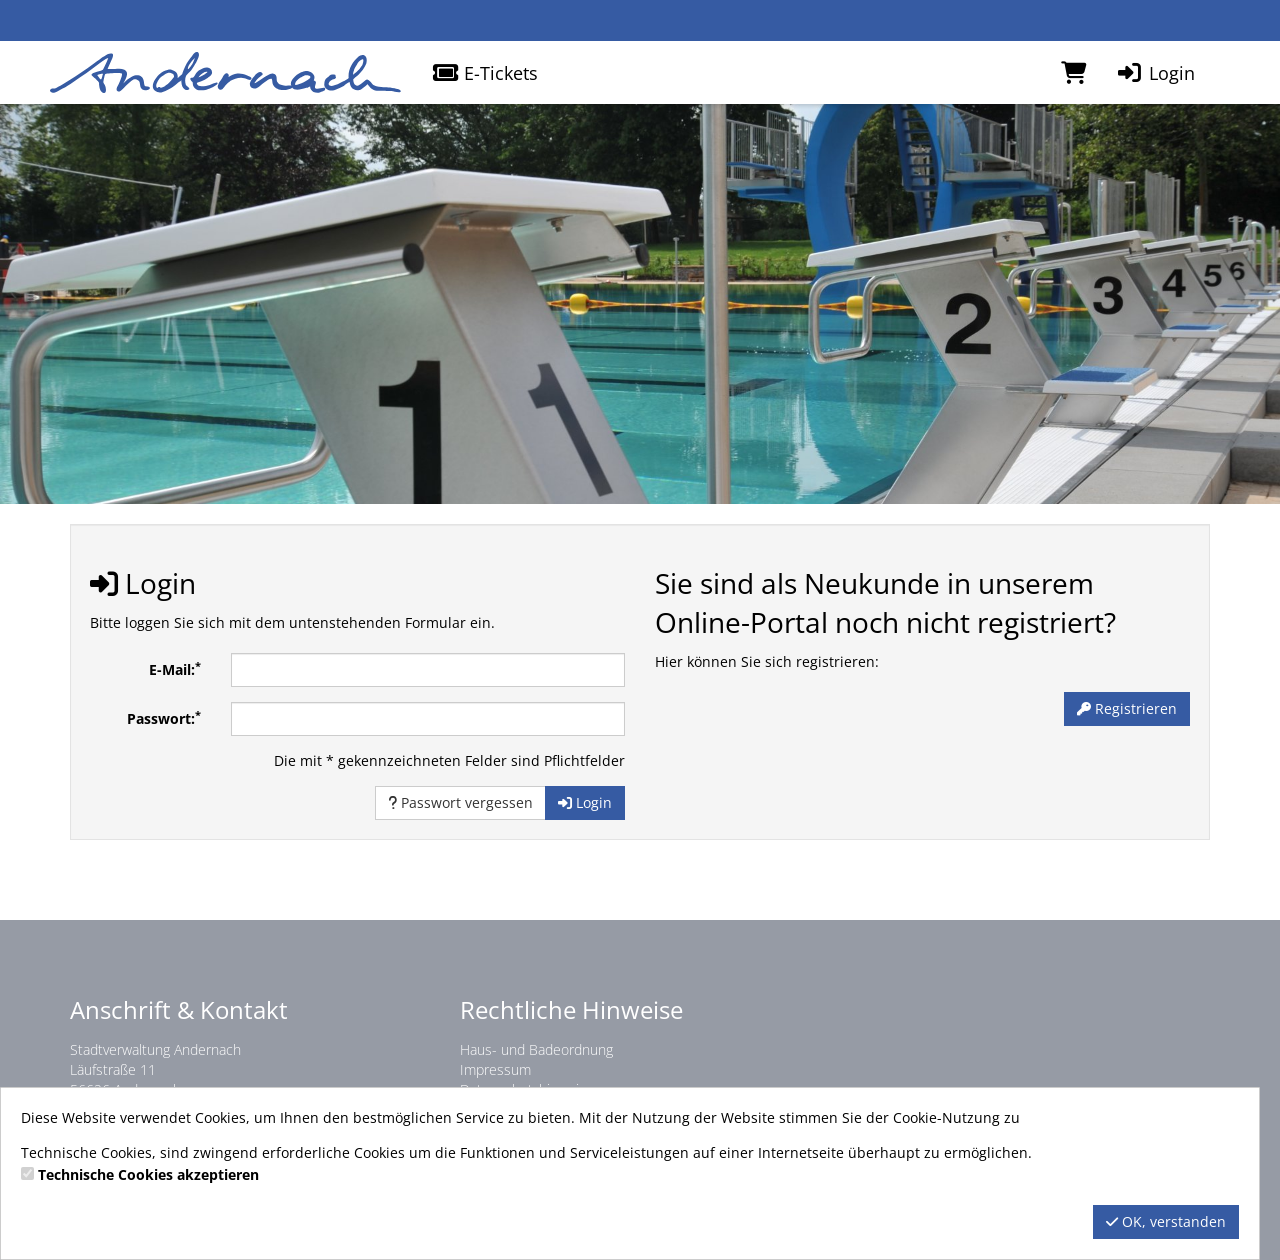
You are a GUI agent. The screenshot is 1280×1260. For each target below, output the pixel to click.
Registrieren (1127, 708)
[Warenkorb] (1073, 72)
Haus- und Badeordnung (536, 1049)
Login (1155, 73)
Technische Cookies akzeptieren (148, 1174)
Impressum (495, 1069)
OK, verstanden (1166, 1221)
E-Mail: (175, 669)
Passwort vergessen (460, 802)
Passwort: (164, 718)
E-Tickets (484, 73)
